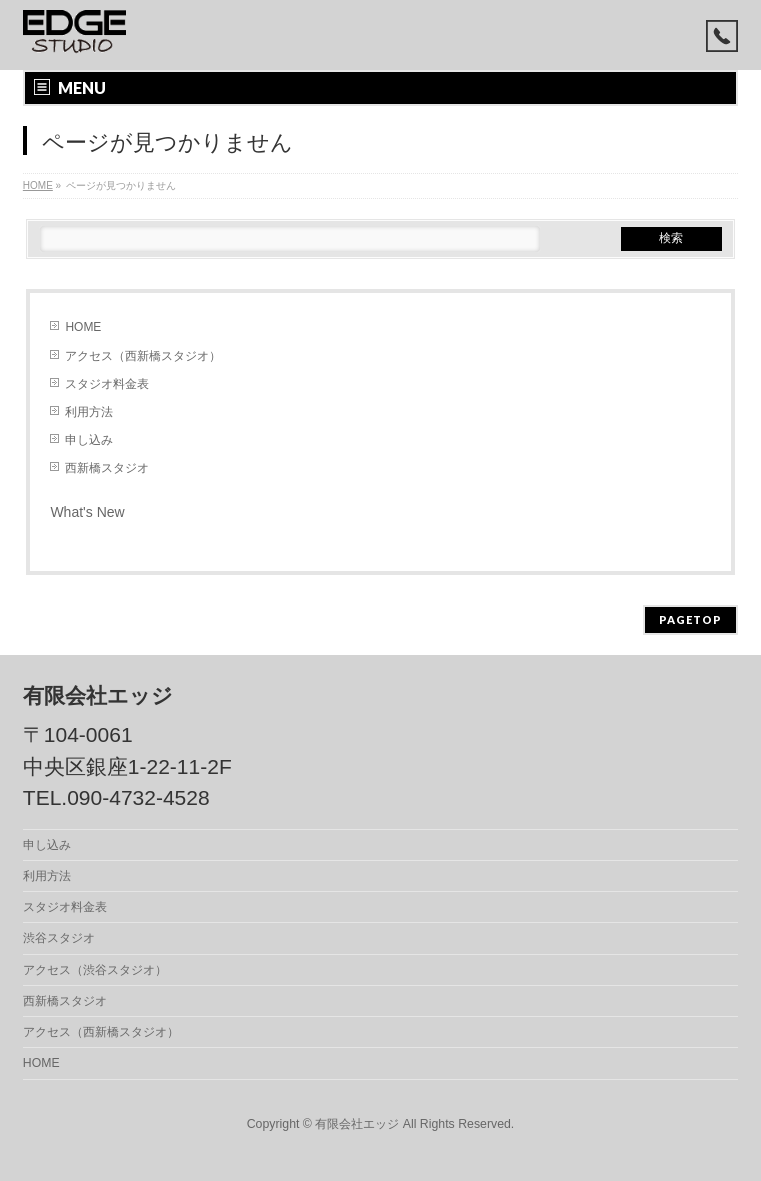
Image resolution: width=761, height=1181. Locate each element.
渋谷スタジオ (59, 938)
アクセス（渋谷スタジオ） (95, 970)
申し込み (89, 440)
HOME (83, 327)
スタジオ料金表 (107, 384)
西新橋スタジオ (107, 468)
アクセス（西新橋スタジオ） (143, 356)
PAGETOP (690, 619)
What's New (87, 512)
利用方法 (89, 412)
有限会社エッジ (357, 1124)
